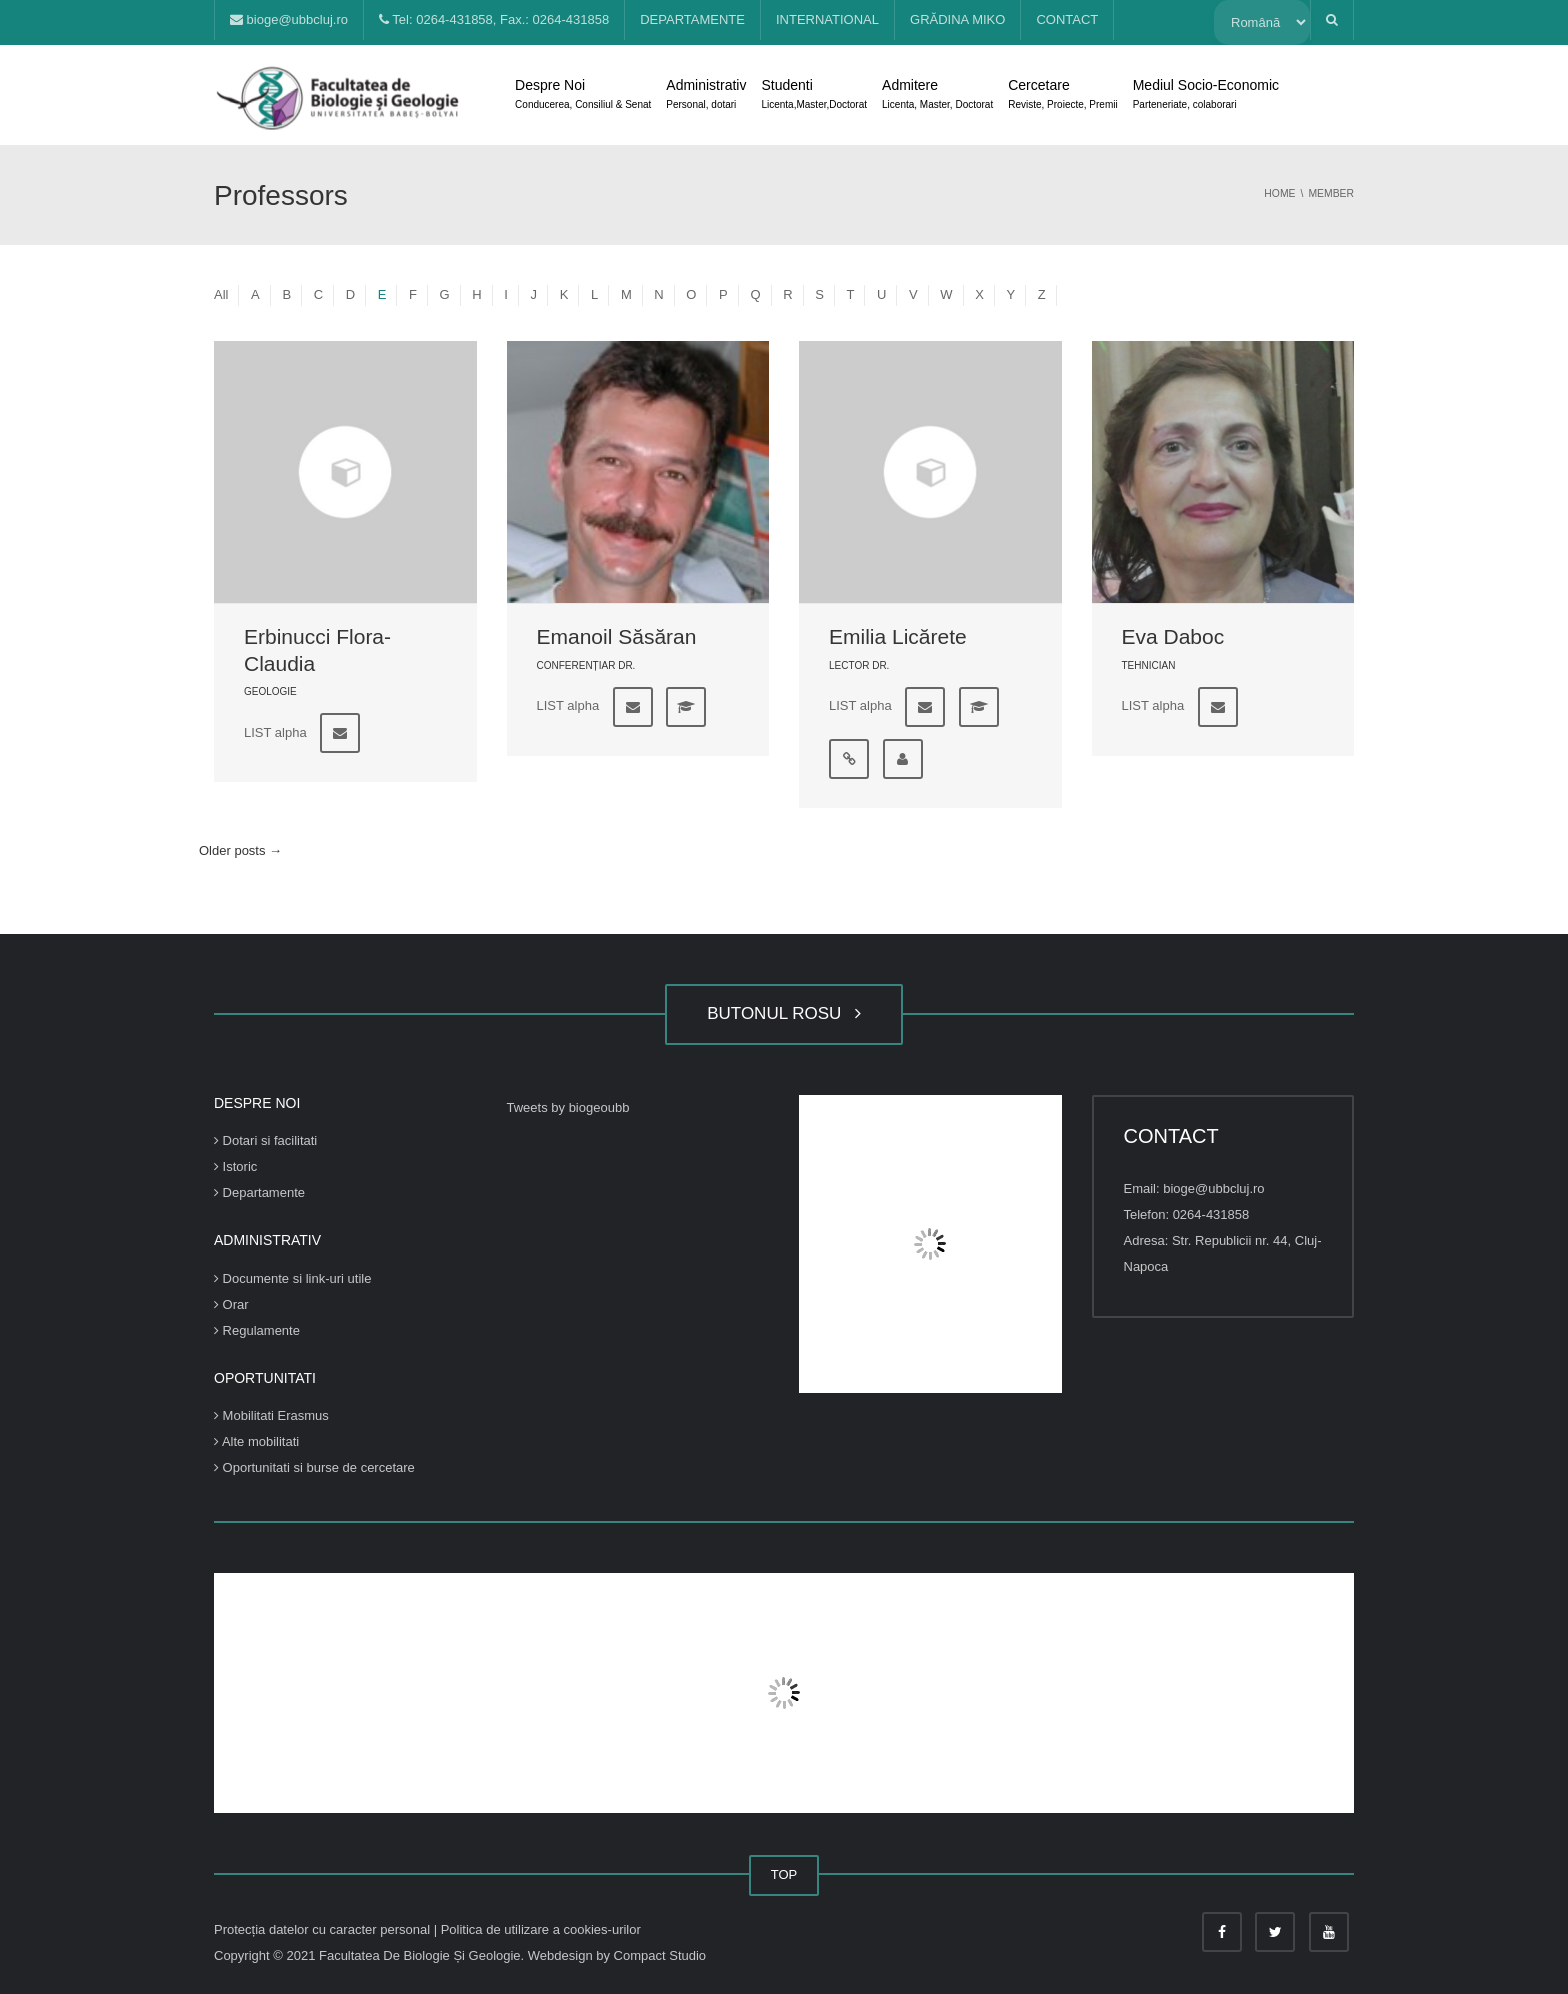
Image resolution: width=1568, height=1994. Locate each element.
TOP (784, 1874)
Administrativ (706, 96)
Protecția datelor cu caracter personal (324, 1929)
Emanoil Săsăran (617, 636)
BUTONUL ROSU (784, 1013)
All (221, 294)
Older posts (240, 850)
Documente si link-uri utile (292, 1278)
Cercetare (1062, 96)
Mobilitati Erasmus (271, 1415)
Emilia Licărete (898, 636)
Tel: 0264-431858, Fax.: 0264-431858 (494, 19)
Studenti (814, 96)
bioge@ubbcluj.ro (289, 19)
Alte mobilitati (256, 1441)
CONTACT (1067, 19)
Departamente (259, 1192)
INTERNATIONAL (827, 19)
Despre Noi (583, 96)
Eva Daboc (1173, 636)
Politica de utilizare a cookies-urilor (541, 1929)
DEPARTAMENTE (692, 19)
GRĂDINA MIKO (957, 19)
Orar (231, 1304)
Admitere (937, 96)
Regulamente (257, 1330)
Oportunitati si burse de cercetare (314, 1467)
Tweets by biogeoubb (568, 1107)
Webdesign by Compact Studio (617, 1955)
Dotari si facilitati (265, 1140)
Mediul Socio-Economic (1206, 96)
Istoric (235, 1166)
